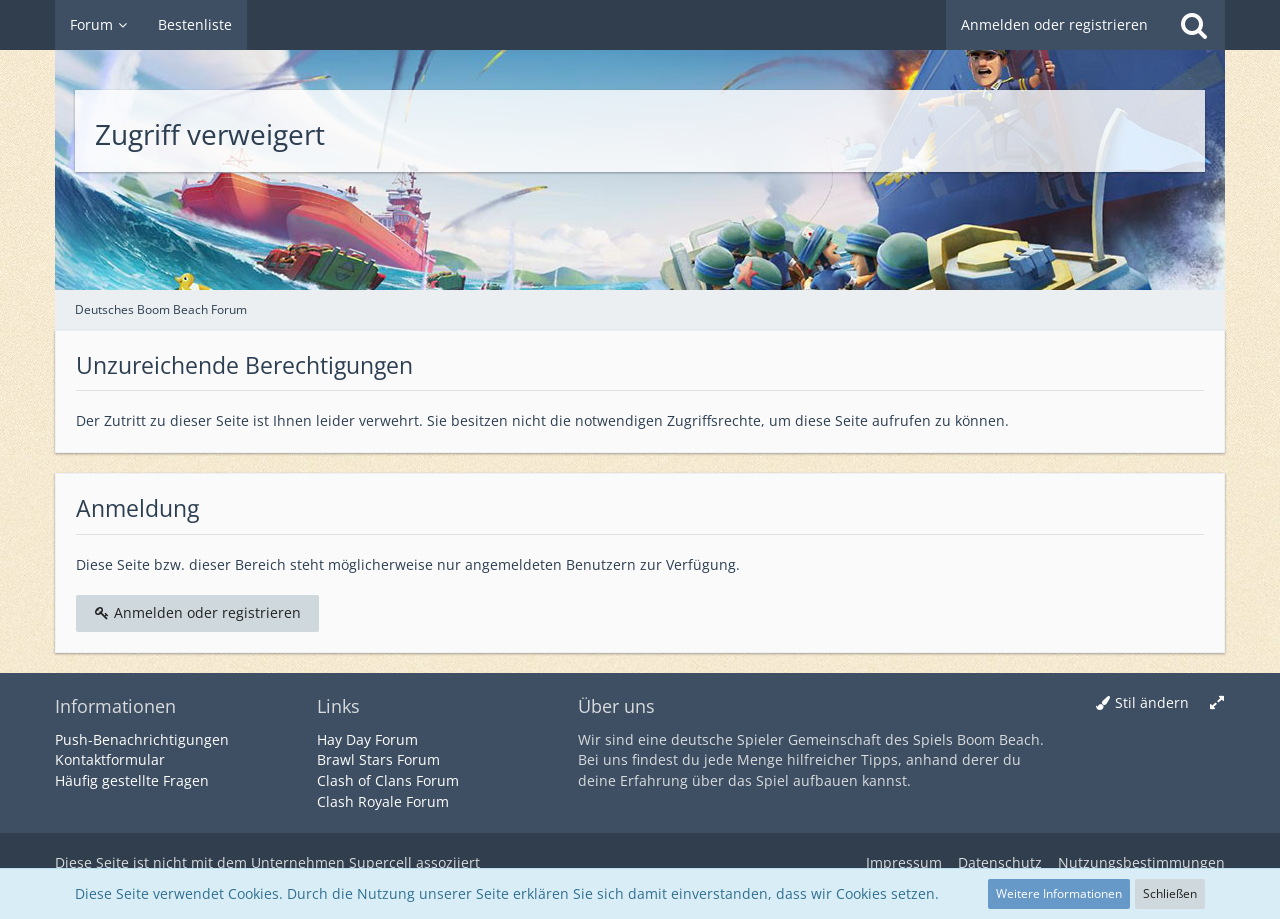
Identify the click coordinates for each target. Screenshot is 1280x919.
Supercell (380, 862)
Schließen (1170, 893)
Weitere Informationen (1059, 893)
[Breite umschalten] (1217, 703)
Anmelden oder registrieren (1054, 24)
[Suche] (1194, 25)
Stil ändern (1152, 702)
